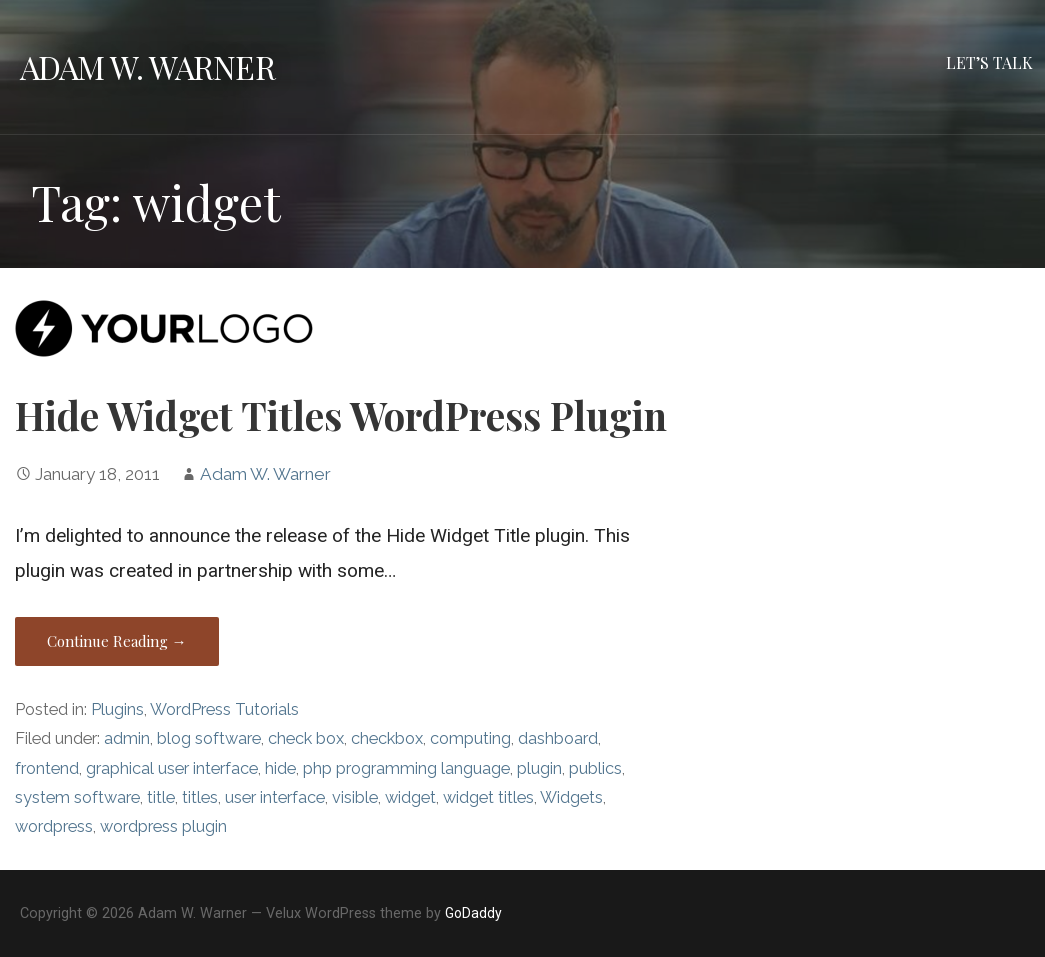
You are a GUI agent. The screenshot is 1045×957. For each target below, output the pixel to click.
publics (595, 768)
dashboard (558, 738)
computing (470, 738)
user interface (275, 797)
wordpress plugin (163, 826)
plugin (539, 768)
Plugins (117, 709)
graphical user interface (172, 768)
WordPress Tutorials (224, 709)
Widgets (571, 797)
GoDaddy (473, 913)
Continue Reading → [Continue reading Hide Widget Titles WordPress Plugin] (117, 641)
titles (200, 797)
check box (306, 738)
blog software (209, 738)
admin (127, 738)
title (161, 797)
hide (280, 768)
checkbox (387, 738)
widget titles (488, 797)
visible (355, 797)
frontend (47, 768)
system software (77, 797)
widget (410, 797)
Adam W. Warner (147, 66)
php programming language (406, 768)
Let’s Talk (989, 62)
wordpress (54, 826)
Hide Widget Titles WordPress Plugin (341, 415)
